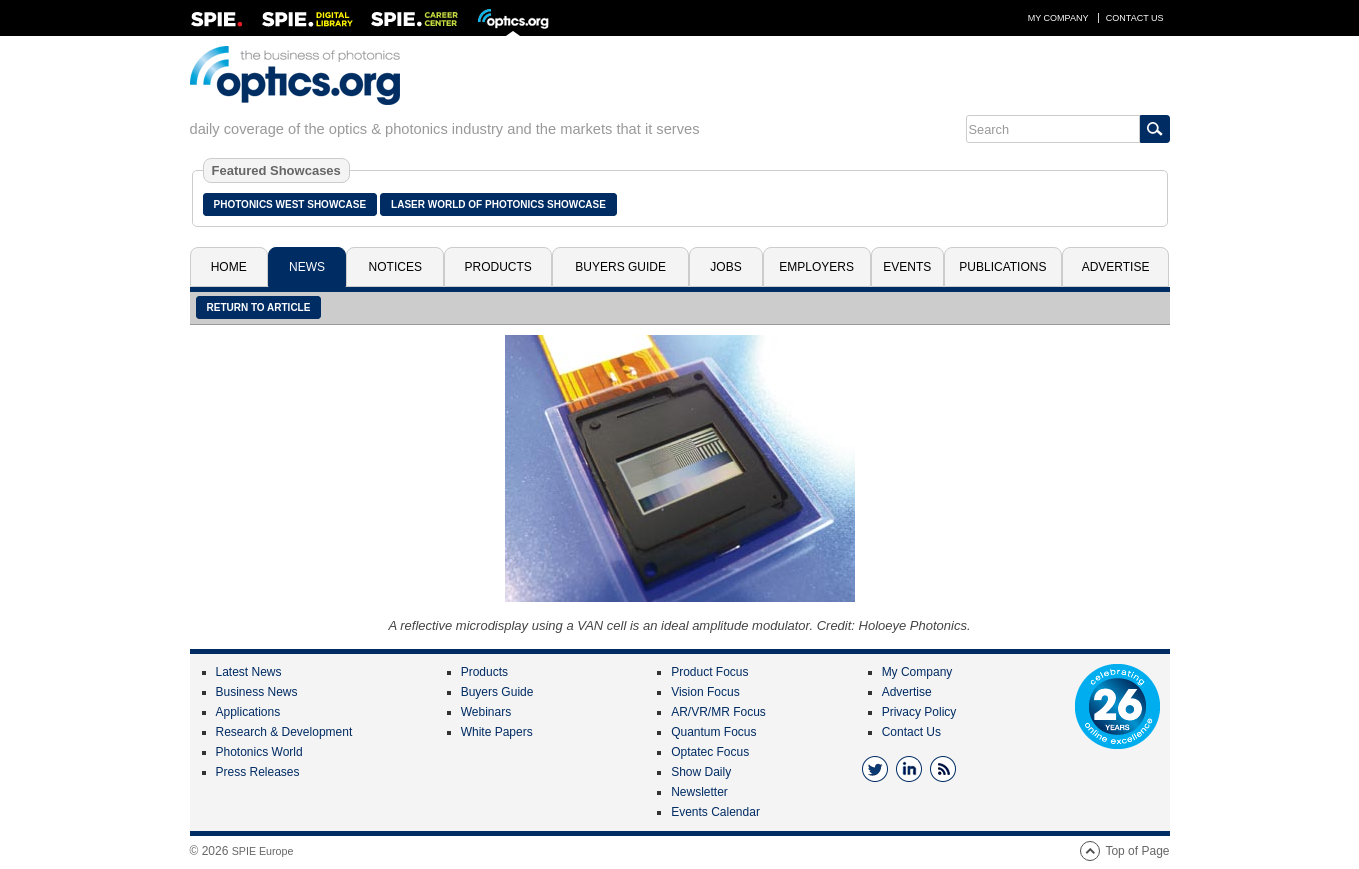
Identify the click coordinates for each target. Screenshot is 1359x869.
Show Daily (701, 772)
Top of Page (1137, 851)
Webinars (486, 712)
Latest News (249, 672)
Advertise (1116, 267)
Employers (816, 267)
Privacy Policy (919, 712)
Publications (1002, 267)
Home (229, 267)
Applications (248, 712)
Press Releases (258, 772)
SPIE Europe (263, 851)
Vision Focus (705, 692)
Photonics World (259, 752)
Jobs (725, 267)
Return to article (259, 307)
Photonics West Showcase (290, 204)
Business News (257, 692)
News (307, 267)
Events (907, 267)
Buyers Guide (620, 267)
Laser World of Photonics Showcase (498, 204)
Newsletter (699, 792)
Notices (395, 267)
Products (498, 267)
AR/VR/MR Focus (718, 712)
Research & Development (284, 732)
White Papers (497, 732)
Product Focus (709, 672)
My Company (1058, 18)
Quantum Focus (713, 732)
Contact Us (1135, 18)
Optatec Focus (710, 752)
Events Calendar (715, 812)
